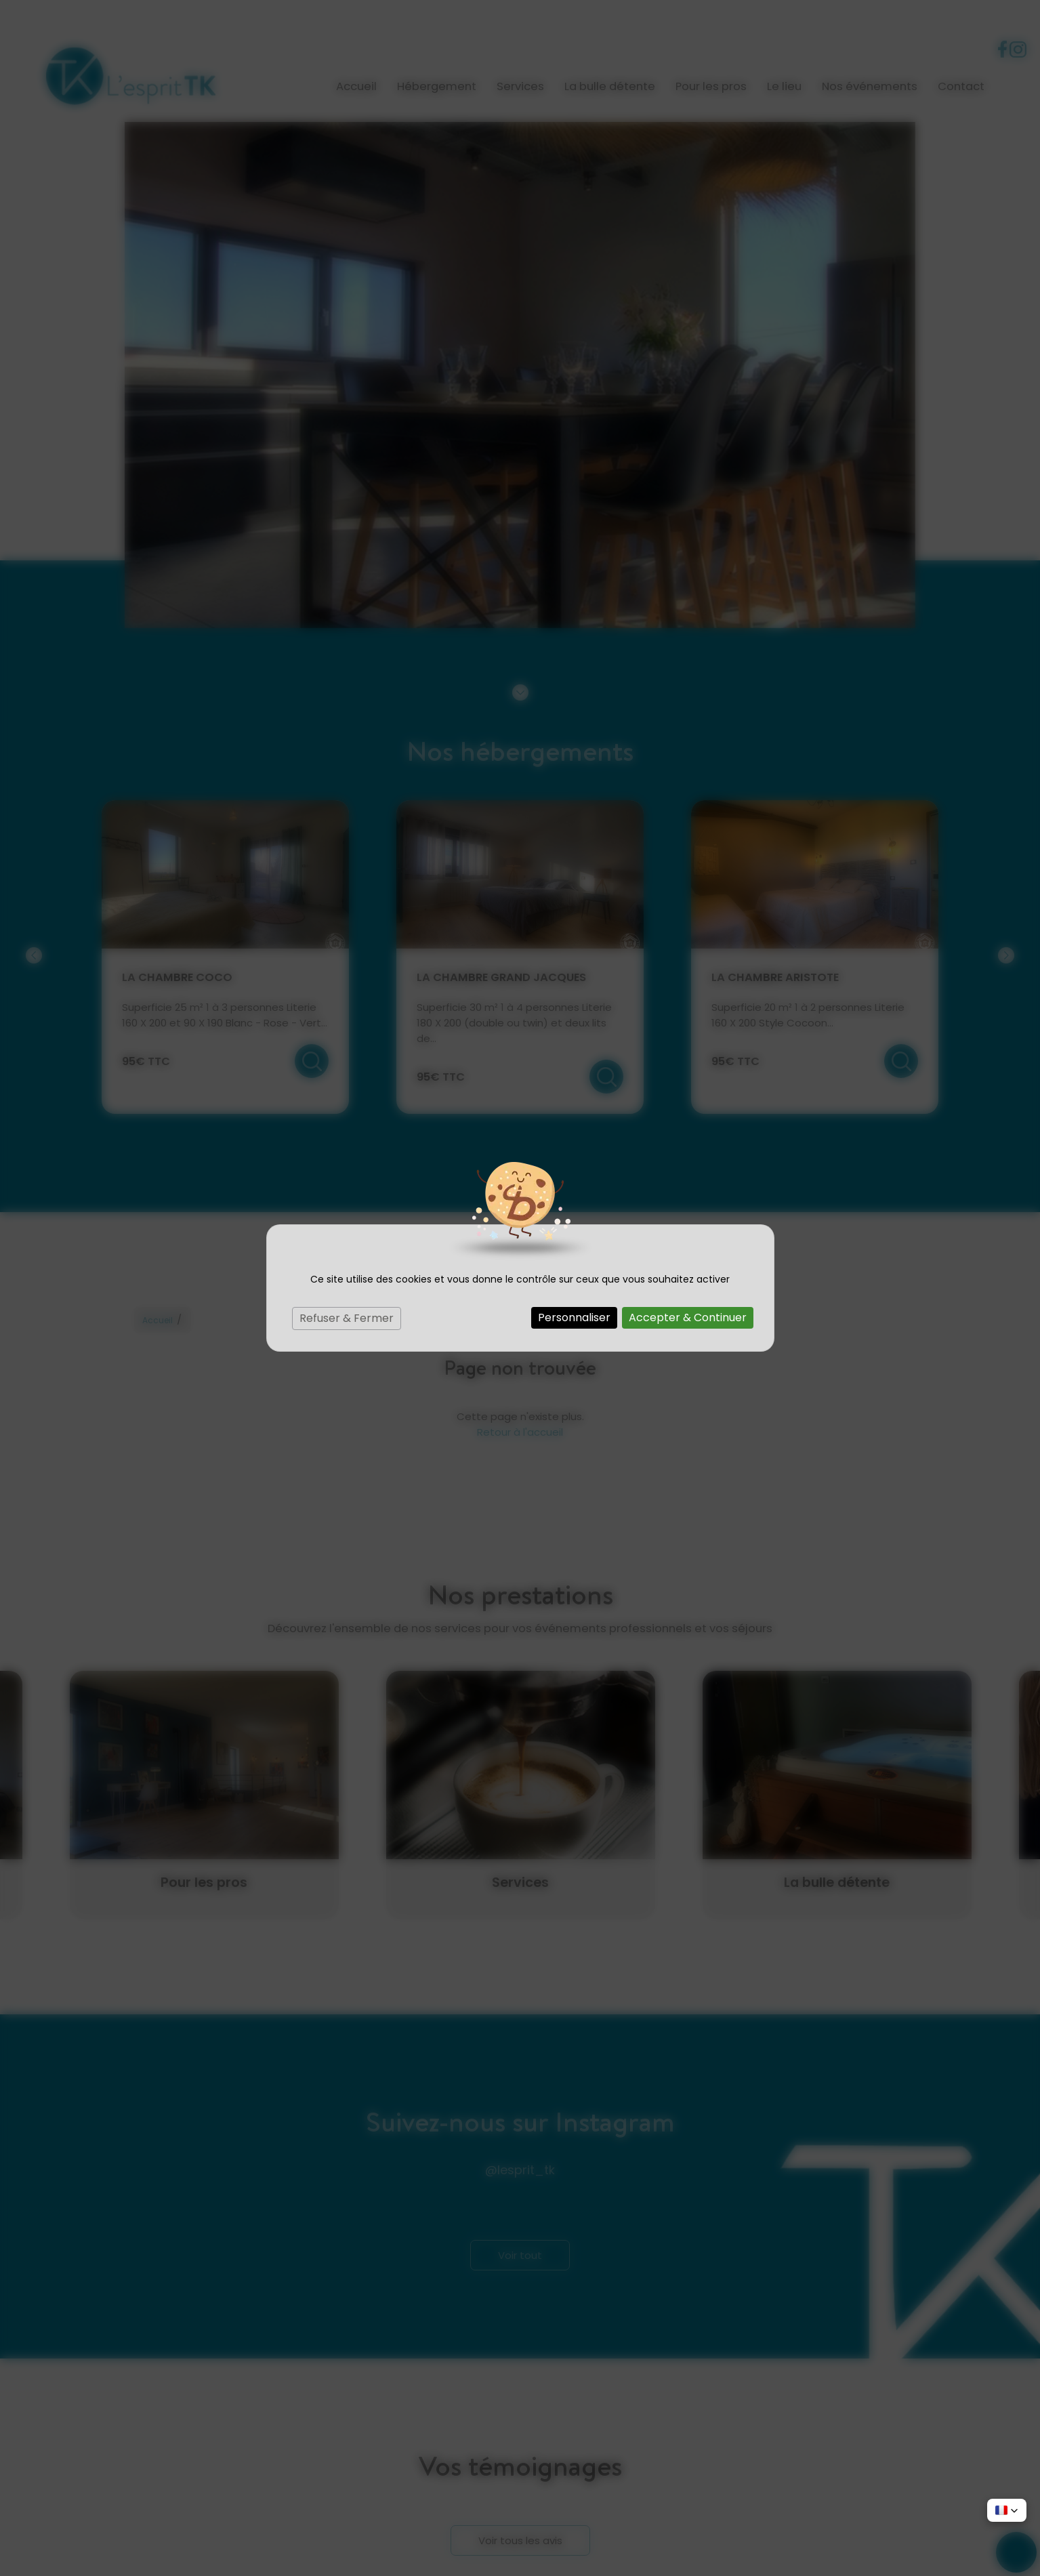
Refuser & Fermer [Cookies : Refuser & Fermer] (346, 1318)
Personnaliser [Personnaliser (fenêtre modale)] (574, 1317)
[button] (1006, 2510)
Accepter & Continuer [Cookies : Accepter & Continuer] (688, 1317)
